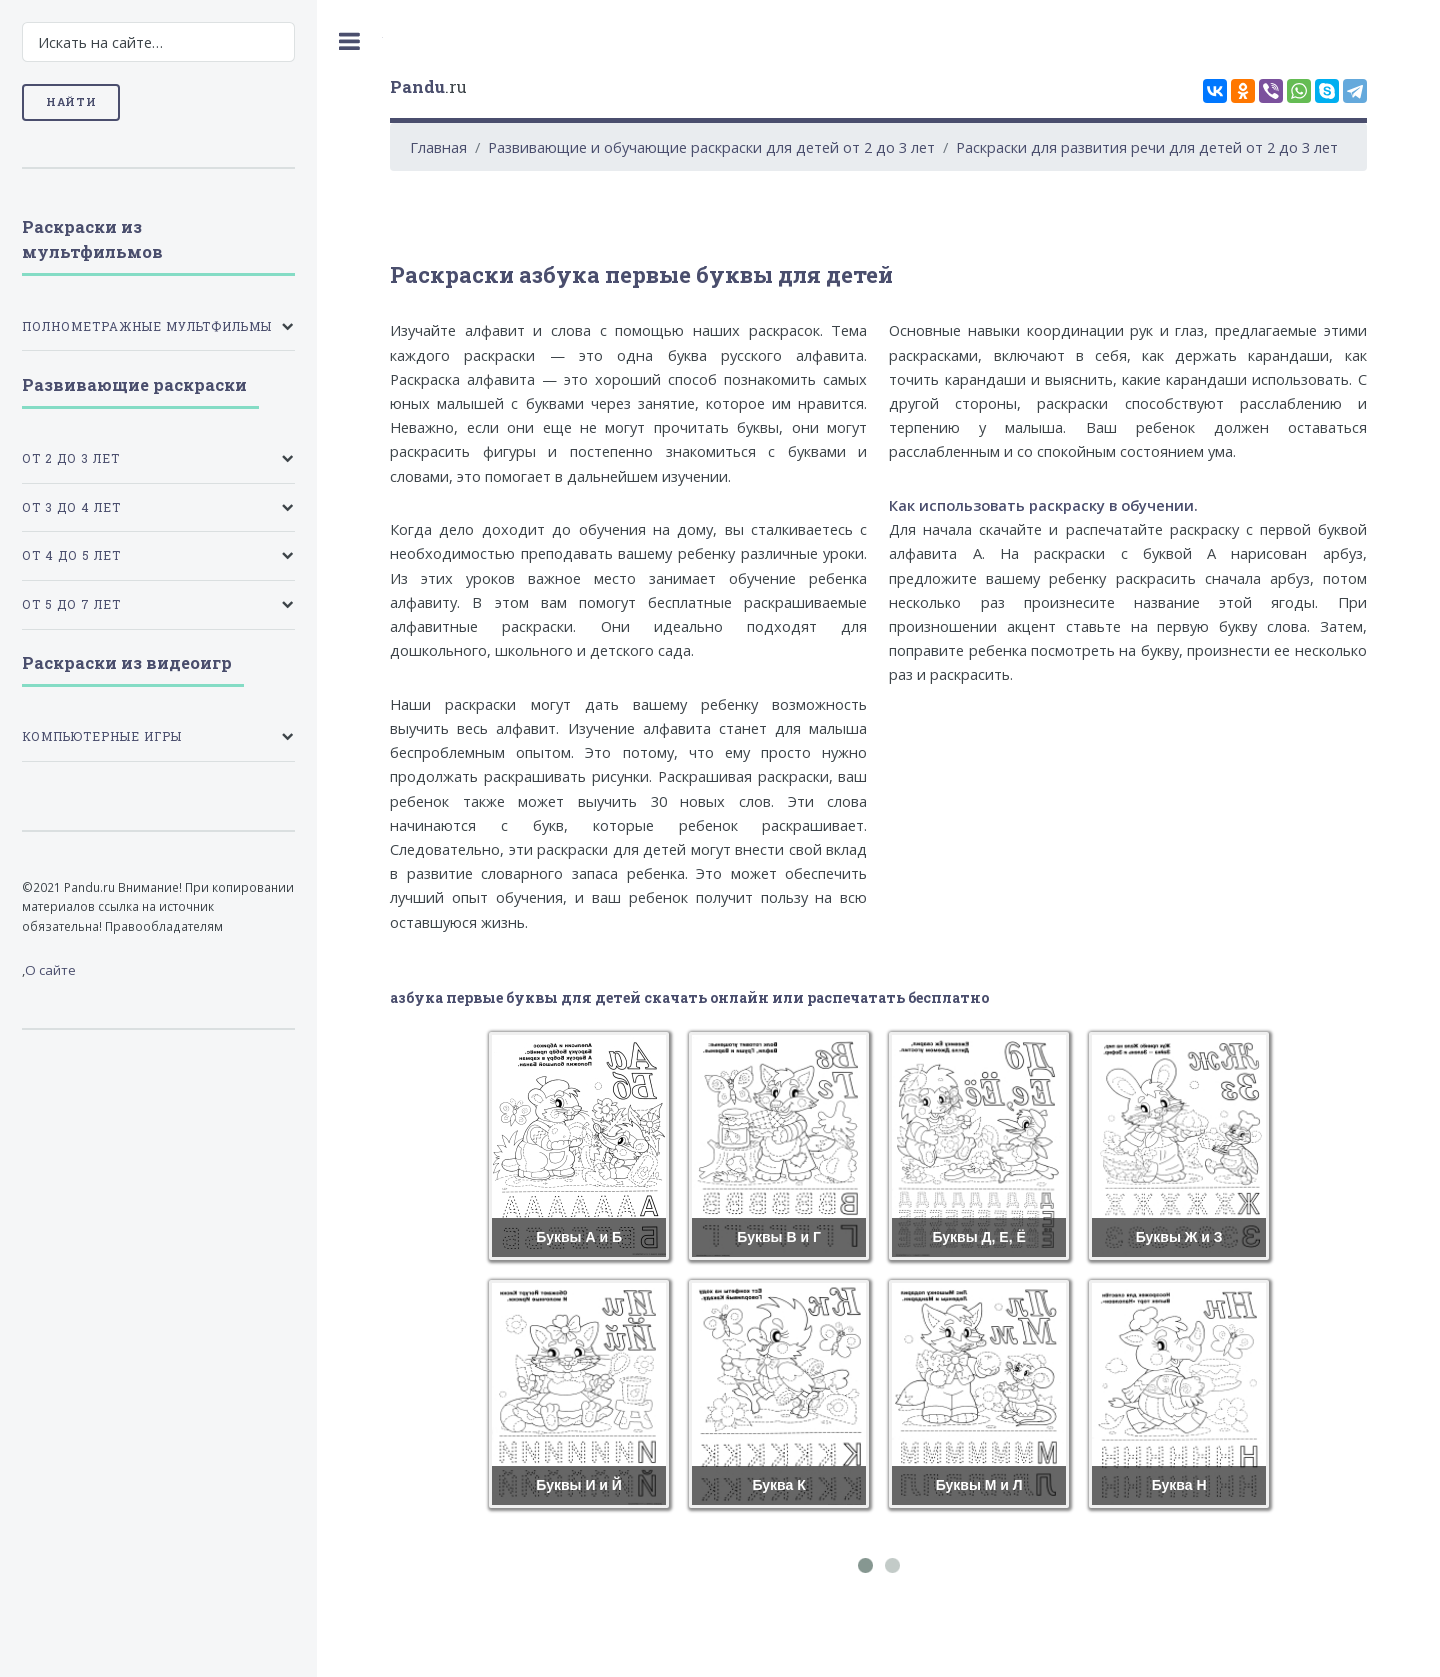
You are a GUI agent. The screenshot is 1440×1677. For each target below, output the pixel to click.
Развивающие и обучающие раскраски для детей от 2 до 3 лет (711, 147)
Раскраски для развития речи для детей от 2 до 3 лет (1147, 147)
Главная (438, 147)
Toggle (350, 41)
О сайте (50, 970)
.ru (428, 86)
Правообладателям (164, 926)
